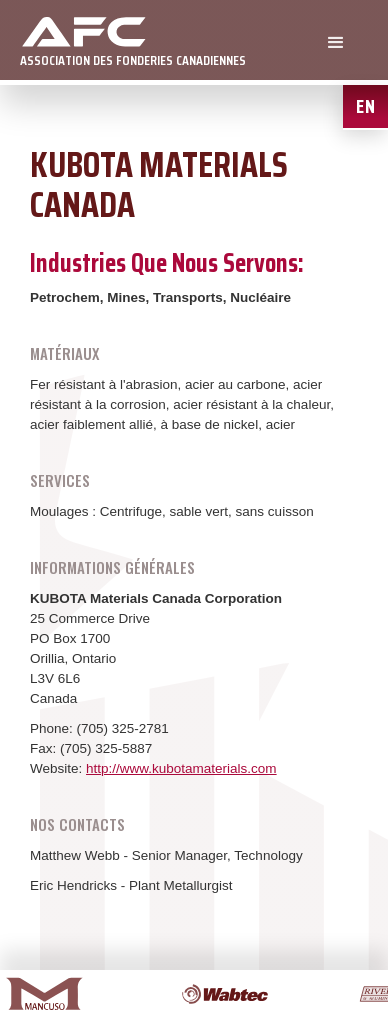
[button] (336, 43)
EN (366, 106)
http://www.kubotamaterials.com (181, 768)
